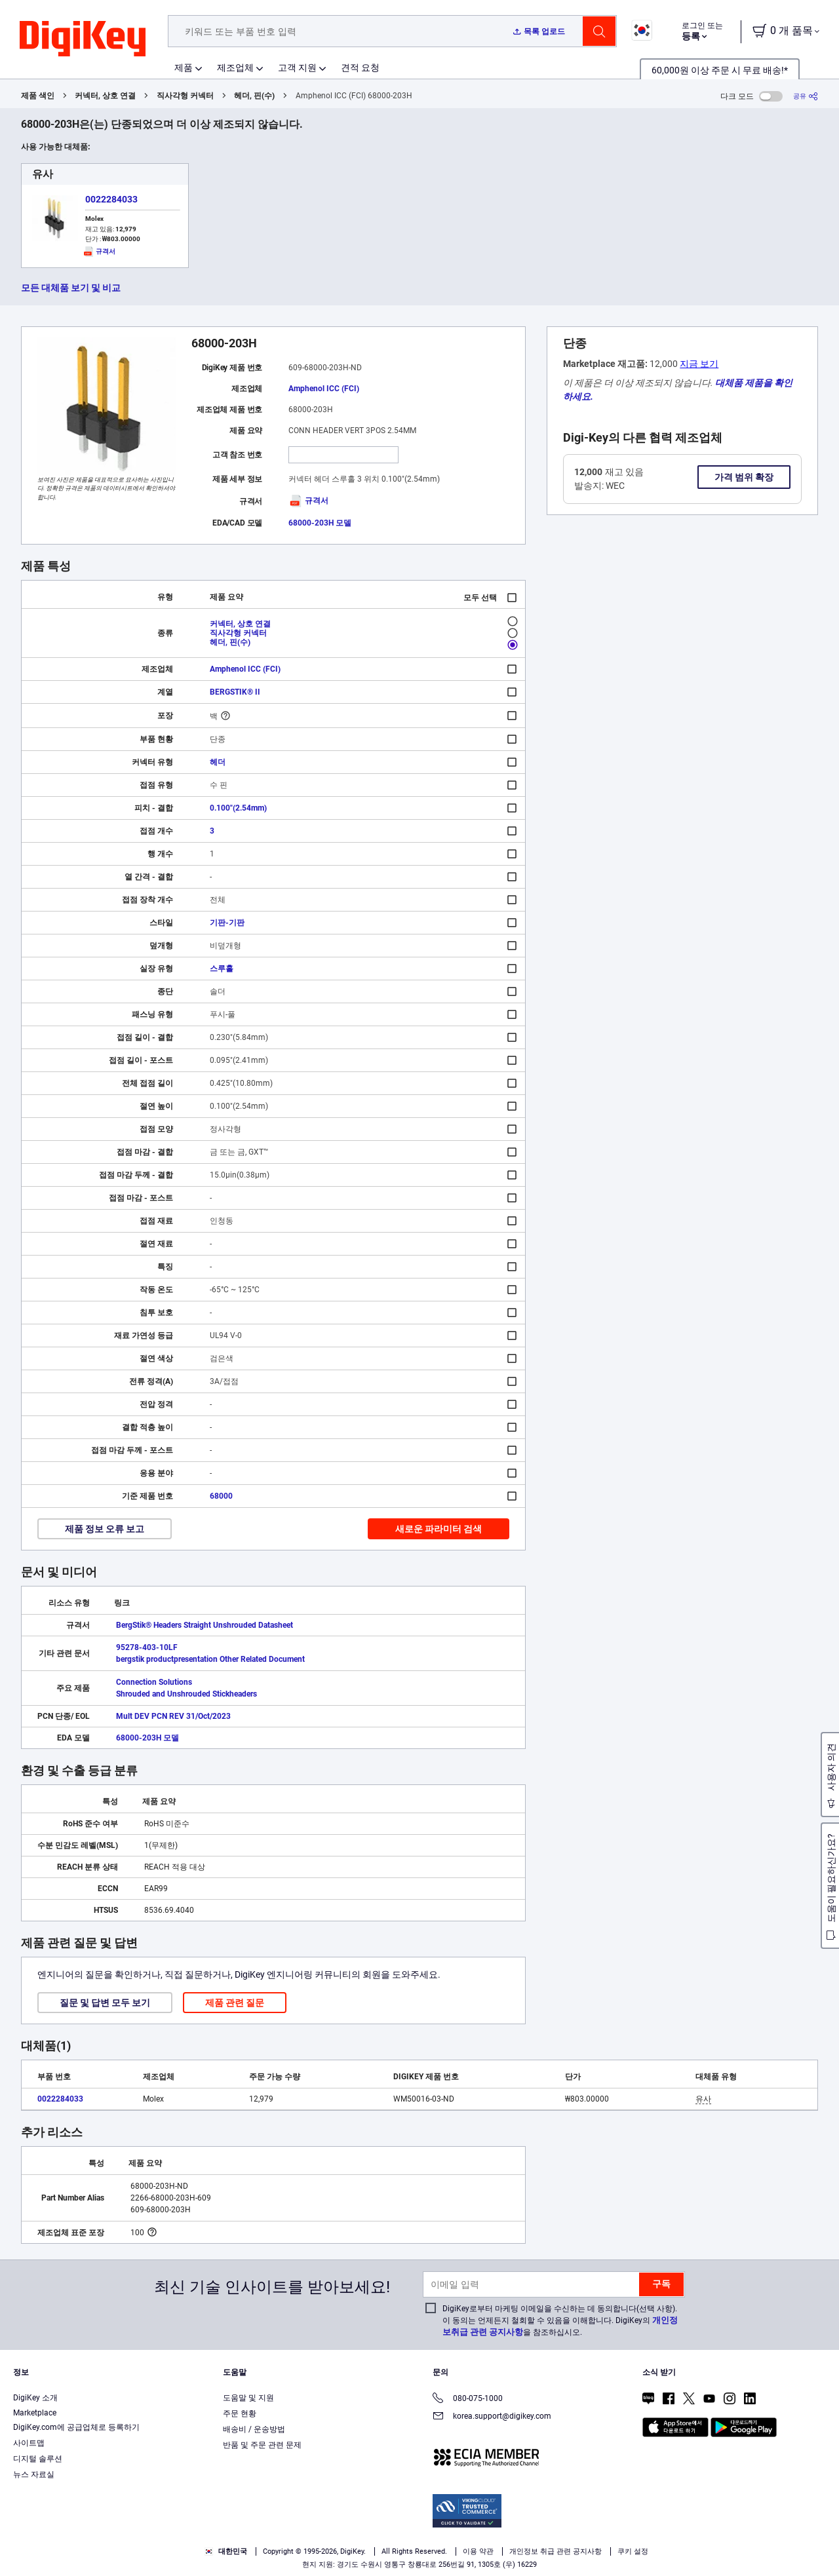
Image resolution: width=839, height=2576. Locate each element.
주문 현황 (239, 2413)
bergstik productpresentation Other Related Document (210, 1659)
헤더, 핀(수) (254, 95)
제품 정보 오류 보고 (104, 1529)
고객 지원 (297, 67)
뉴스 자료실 (33, 2474)
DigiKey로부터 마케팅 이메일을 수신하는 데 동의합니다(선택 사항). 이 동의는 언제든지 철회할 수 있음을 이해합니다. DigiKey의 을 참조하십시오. (560, 2320)
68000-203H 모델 (319, 523)
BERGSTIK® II (235, 692)
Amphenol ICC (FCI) (323, 388)
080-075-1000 (468, 2399)
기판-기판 (227, 922)
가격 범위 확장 (743, 477)
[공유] (805, 96)
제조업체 (235, 67)
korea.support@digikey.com (492, 2417)
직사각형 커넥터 (185, 95)
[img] (83, 39)
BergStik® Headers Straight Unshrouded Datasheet (204, 1625)
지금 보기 (699, 363)
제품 (183, 67)
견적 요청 (360, 67)
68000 (221, 1496)
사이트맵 (29, 2443)
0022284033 (111, 199)
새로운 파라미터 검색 (438, 1529)
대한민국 (226, 2551)
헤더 (217, 762)
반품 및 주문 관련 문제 (262, 2445)
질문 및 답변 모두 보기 (105, 2002)
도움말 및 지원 (248, 2397)
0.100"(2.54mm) (238, 808)
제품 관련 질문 (234, 2002)
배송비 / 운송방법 (254, 2429)
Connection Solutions (154, 1682)
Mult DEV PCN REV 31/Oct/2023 (173, 1716)
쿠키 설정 (632, 2551)
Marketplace (34, 2412)
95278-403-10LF (147, 1647)
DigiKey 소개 (35, 2397)
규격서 (308, 500)
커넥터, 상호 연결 (105, 95)
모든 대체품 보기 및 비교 (71, 287)
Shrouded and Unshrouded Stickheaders (186, 1694)
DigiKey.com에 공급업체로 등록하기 (76, 2427)
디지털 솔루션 (37, 2458)
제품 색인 (37, 95)
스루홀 (221, 968)
